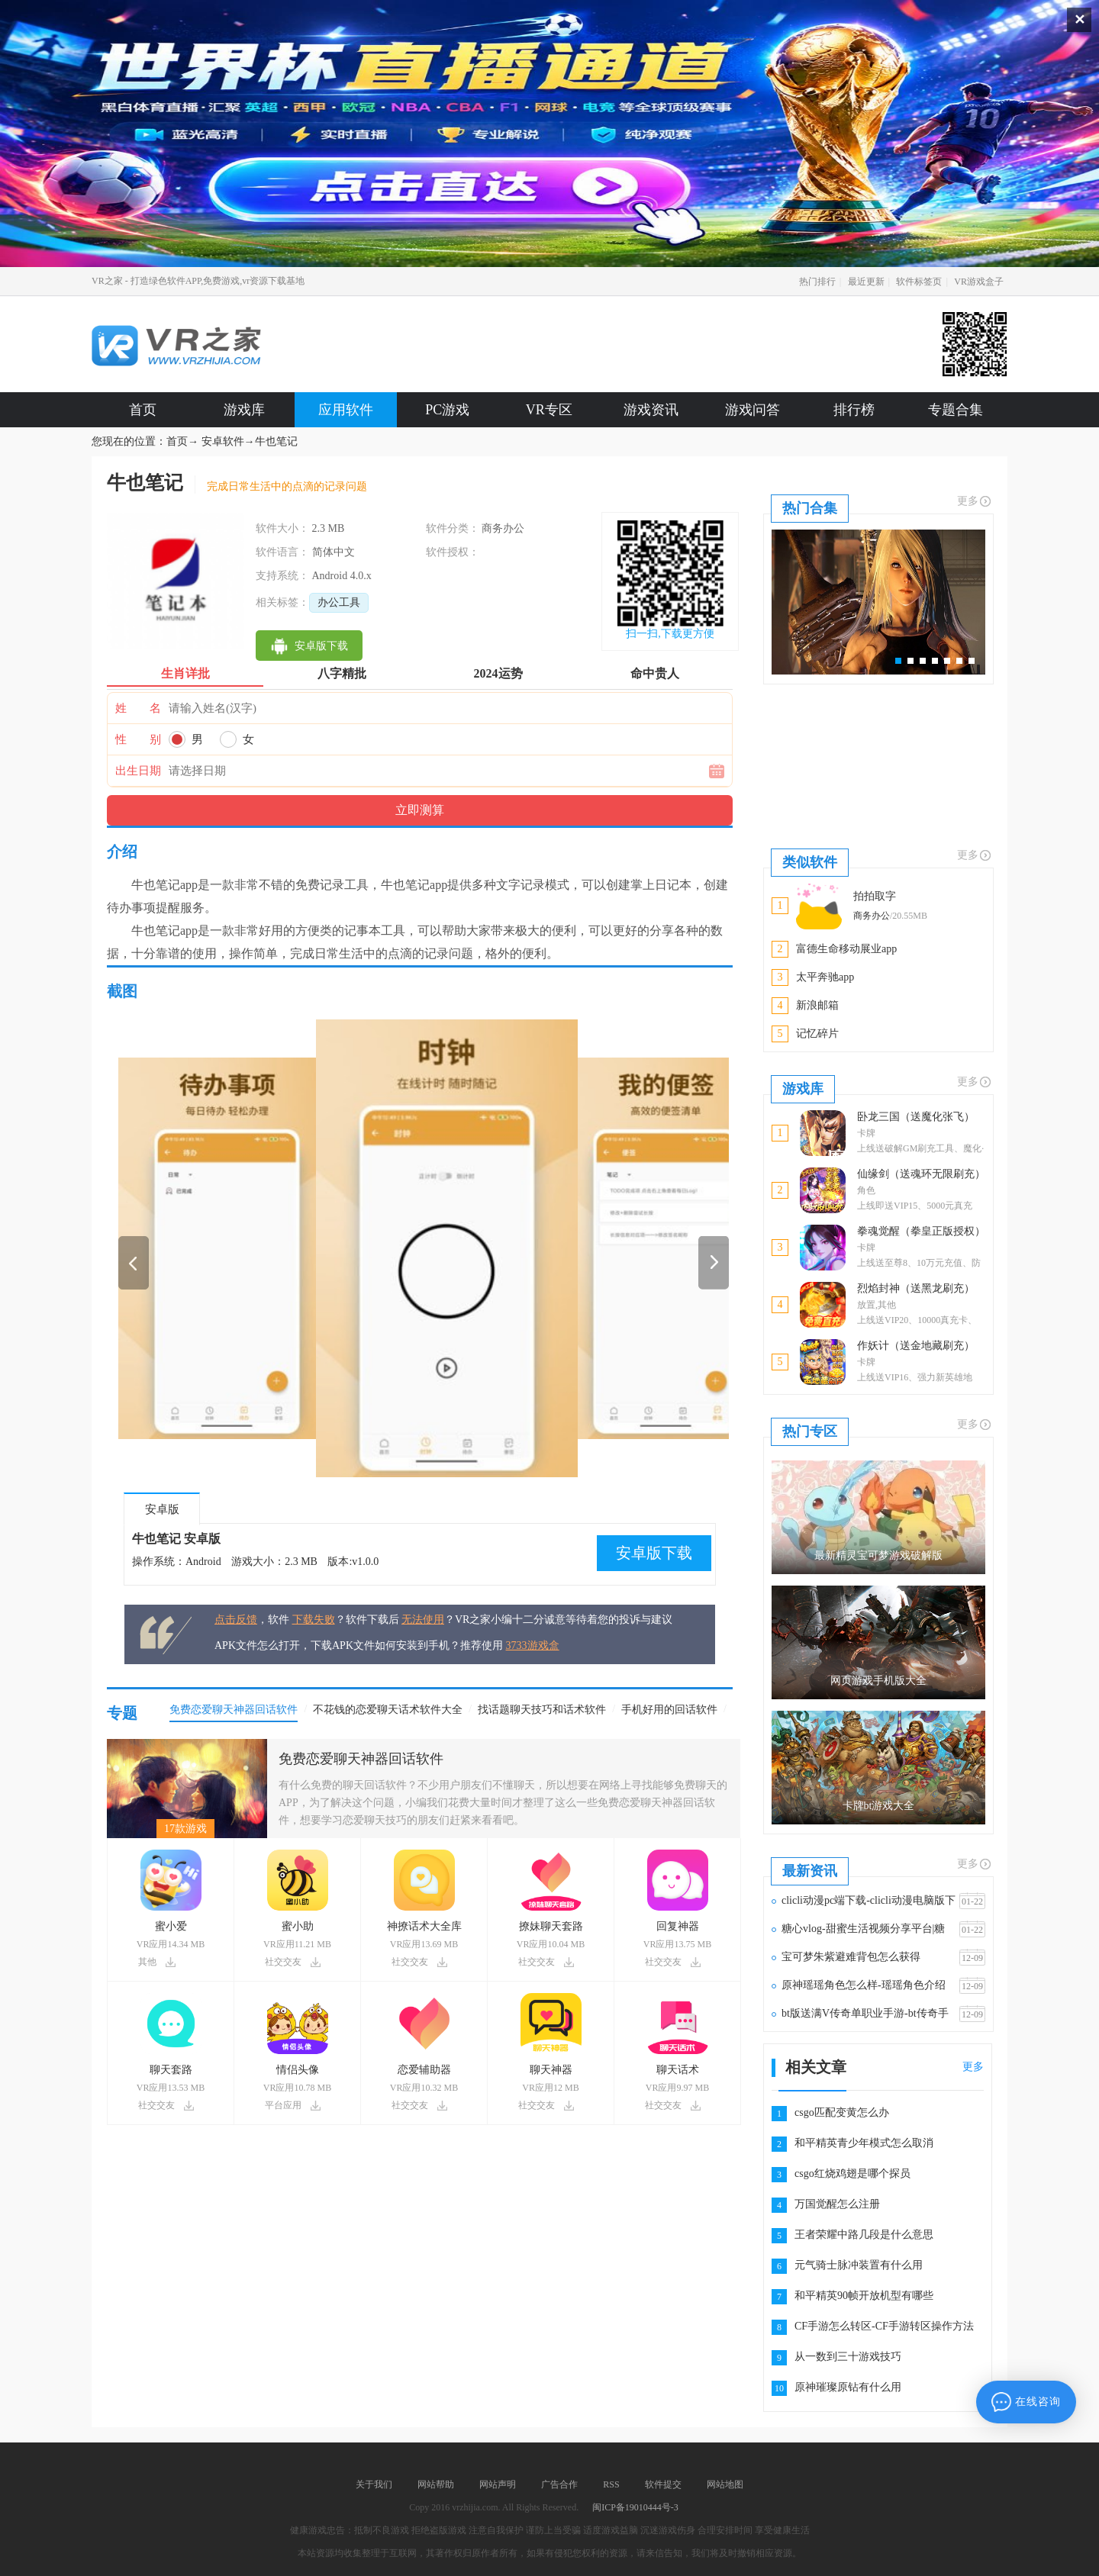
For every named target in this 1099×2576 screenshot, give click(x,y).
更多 (974, 501)
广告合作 (559, 2484)
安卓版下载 (654, 1552)
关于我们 (374, 2484)
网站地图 (725, 2484)
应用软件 (345, 409)
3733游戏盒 (532, 1645)
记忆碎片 (817, 1033)
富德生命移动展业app (846, 949)
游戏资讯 (651, 409)
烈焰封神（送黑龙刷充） (916, 1288)
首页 (142, 409)
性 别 (138, 739)
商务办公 (871, 915)
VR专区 (549, 409)
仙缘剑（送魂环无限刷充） (921, 1174)
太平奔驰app (825, 977)
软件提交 (663, 2484)
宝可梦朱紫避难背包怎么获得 (851, 1957)
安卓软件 (222, 441)
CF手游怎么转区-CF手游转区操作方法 (884, 2326)
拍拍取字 (874, 896)
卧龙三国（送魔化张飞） (916, 1116)
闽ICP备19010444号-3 (635, 2507)
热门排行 (817, 281)
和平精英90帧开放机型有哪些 (863, 2295)
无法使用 (422, 1619)
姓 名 (138, 708)
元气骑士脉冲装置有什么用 (858, 2265)
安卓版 (162, 1509)
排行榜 (854, 409)
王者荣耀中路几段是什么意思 (863, 2234)
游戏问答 (752, 409)
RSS (611, 2484)
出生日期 (138, 771)
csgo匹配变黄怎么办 (841, 2112)
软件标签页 (919, 281)
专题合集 (955, 409)
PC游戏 (447, 409)
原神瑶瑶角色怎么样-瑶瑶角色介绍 (864, 1985)
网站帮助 (435, 2484)
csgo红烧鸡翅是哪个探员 (852, 2173)
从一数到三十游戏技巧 (847, 2356)
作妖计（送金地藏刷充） (916, 1345)
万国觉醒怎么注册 (837, 2204)
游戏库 (244, 409)
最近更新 (866, 281)
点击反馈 (235, 1619)
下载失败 (313, 1619)
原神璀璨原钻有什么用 (847, 2387)
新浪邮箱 (817, 1005)
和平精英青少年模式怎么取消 (863, 2143)
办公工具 (338, 602)
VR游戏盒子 (979, 281)
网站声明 (497, 2484)
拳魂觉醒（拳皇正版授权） (921, 1231)
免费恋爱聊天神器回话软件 (361, 1758)
